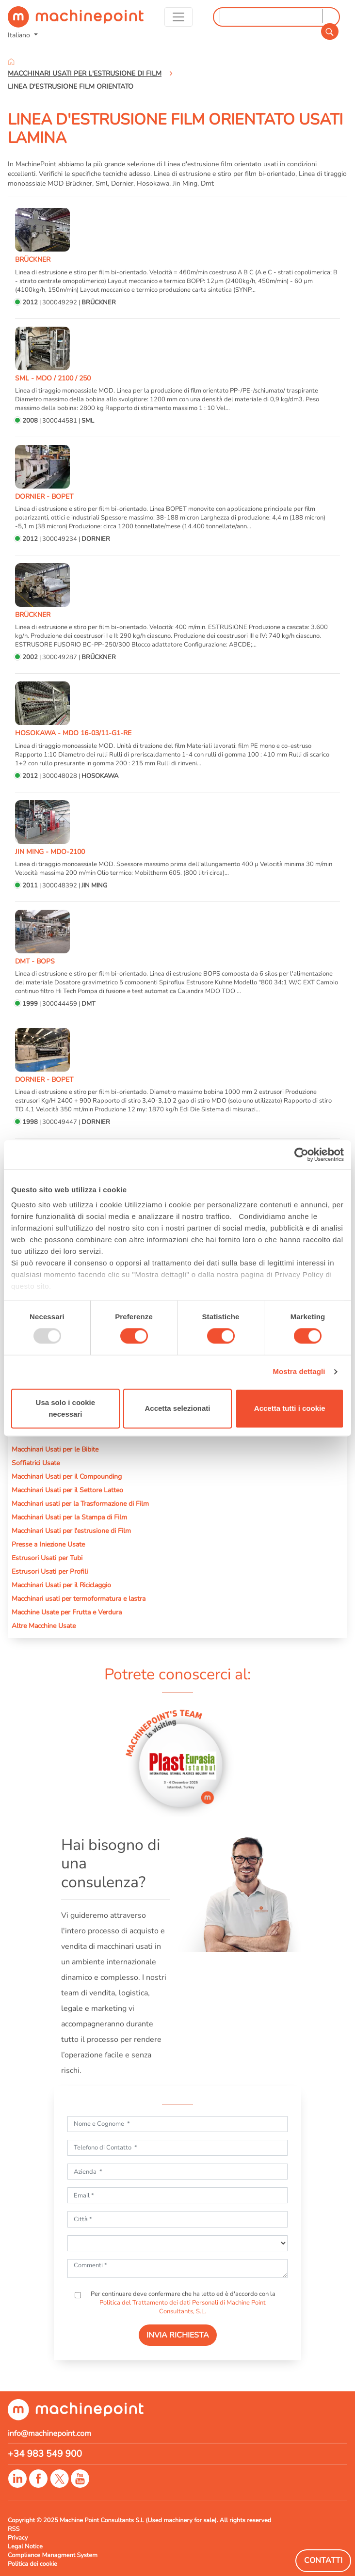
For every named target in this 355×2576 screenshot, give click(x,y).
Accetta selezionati (177, 1408)
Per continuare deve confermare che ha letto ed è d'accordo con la (182, 2303)
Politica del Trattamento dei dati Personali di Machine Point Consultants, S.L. (182, 2307)
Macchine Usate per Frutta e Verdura (67, 1612)
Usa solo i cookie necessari (66, 1408)
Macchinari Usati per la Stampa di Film (69, 1517)
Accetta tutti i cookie (289, 1408)
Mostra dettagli (299, 1372)
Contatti (323, 2560)
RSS (13, 2529)
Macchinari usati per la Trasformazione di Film (80, 1503)
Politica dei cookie (32, 2564)
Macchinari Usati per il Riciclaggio (61, 1585)
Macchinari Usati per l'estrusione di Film (71, 1530)
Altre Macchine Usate (44, 1625)
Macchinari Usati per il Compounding (67, 1476)
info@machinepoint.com (49, 2433)
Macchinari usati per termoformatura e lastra (78, 1598)
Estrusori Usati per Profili (50, 1571)
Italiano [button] (20, 35)
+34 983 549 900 (45, 2454)
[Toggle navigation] (178, 17)
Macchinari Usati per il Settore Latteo (67, 1490)
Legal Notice (25, 2546)
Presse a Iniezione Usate (48, 1544)
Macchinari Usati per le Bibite (55, 1449)
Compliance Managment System (52, 2555)
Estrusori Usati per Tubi (47, 1558)
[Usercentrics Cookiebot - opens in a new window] (301, 1154)
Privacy (18, 2537)
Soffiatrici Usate (36, 1463)
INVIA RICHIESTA (177, 2335)
